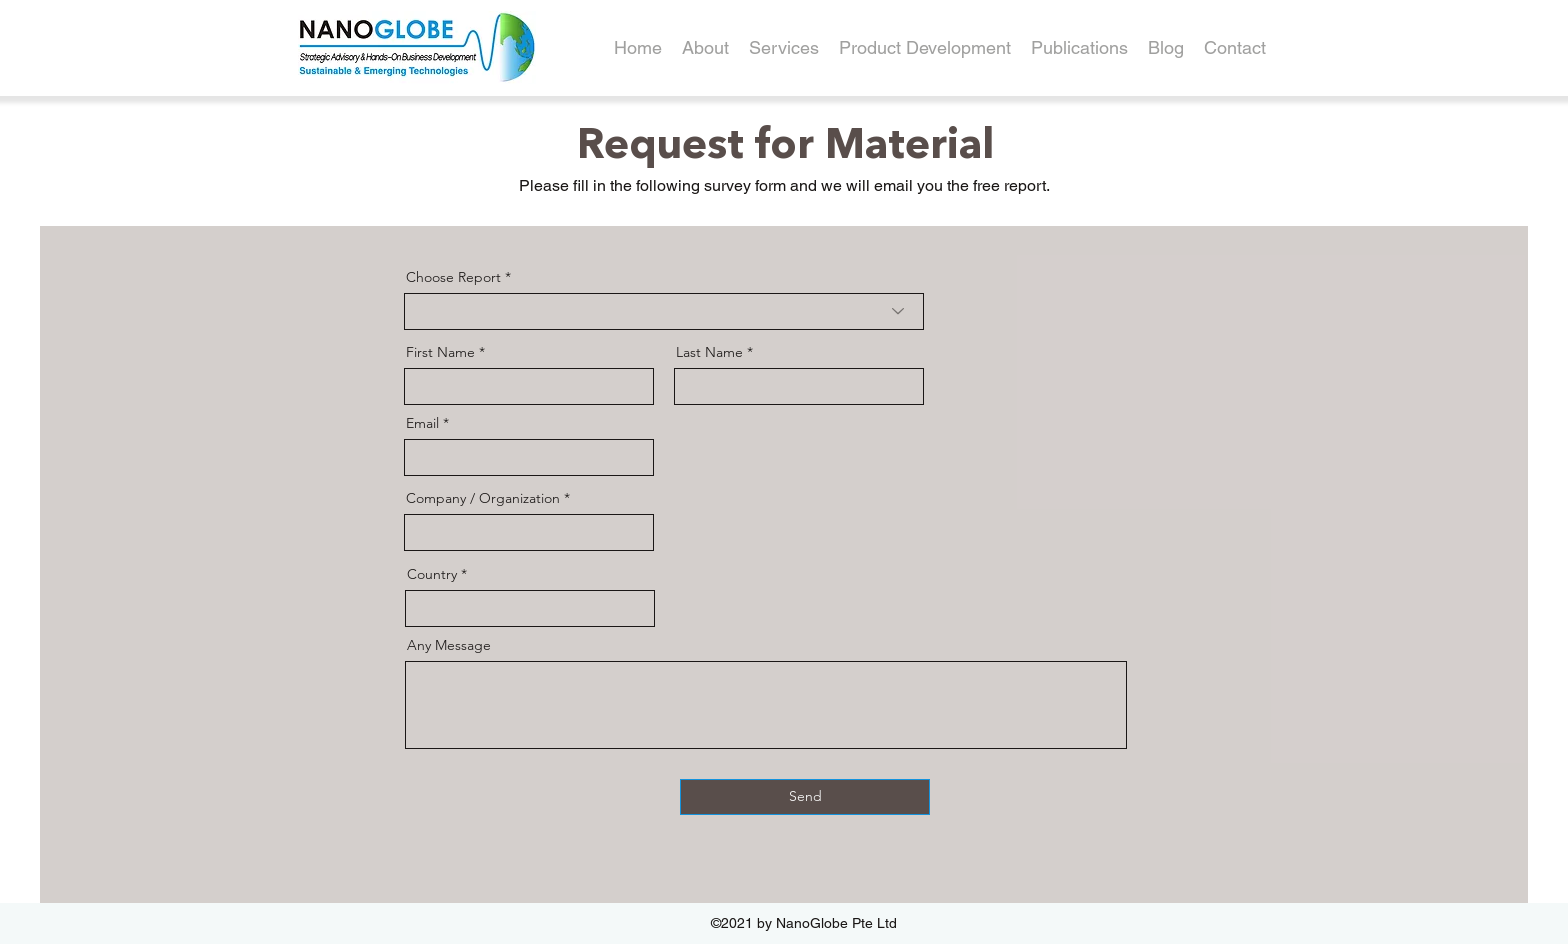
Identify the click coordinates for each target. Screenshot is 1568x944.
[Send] (805, 797)
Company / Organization (483, 498)
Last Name (709, 352)
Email (422, 423)
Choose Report (453, 277)
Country (432, 574)
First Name (440, 352)
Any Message (449, 645)
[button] (925, 48)
